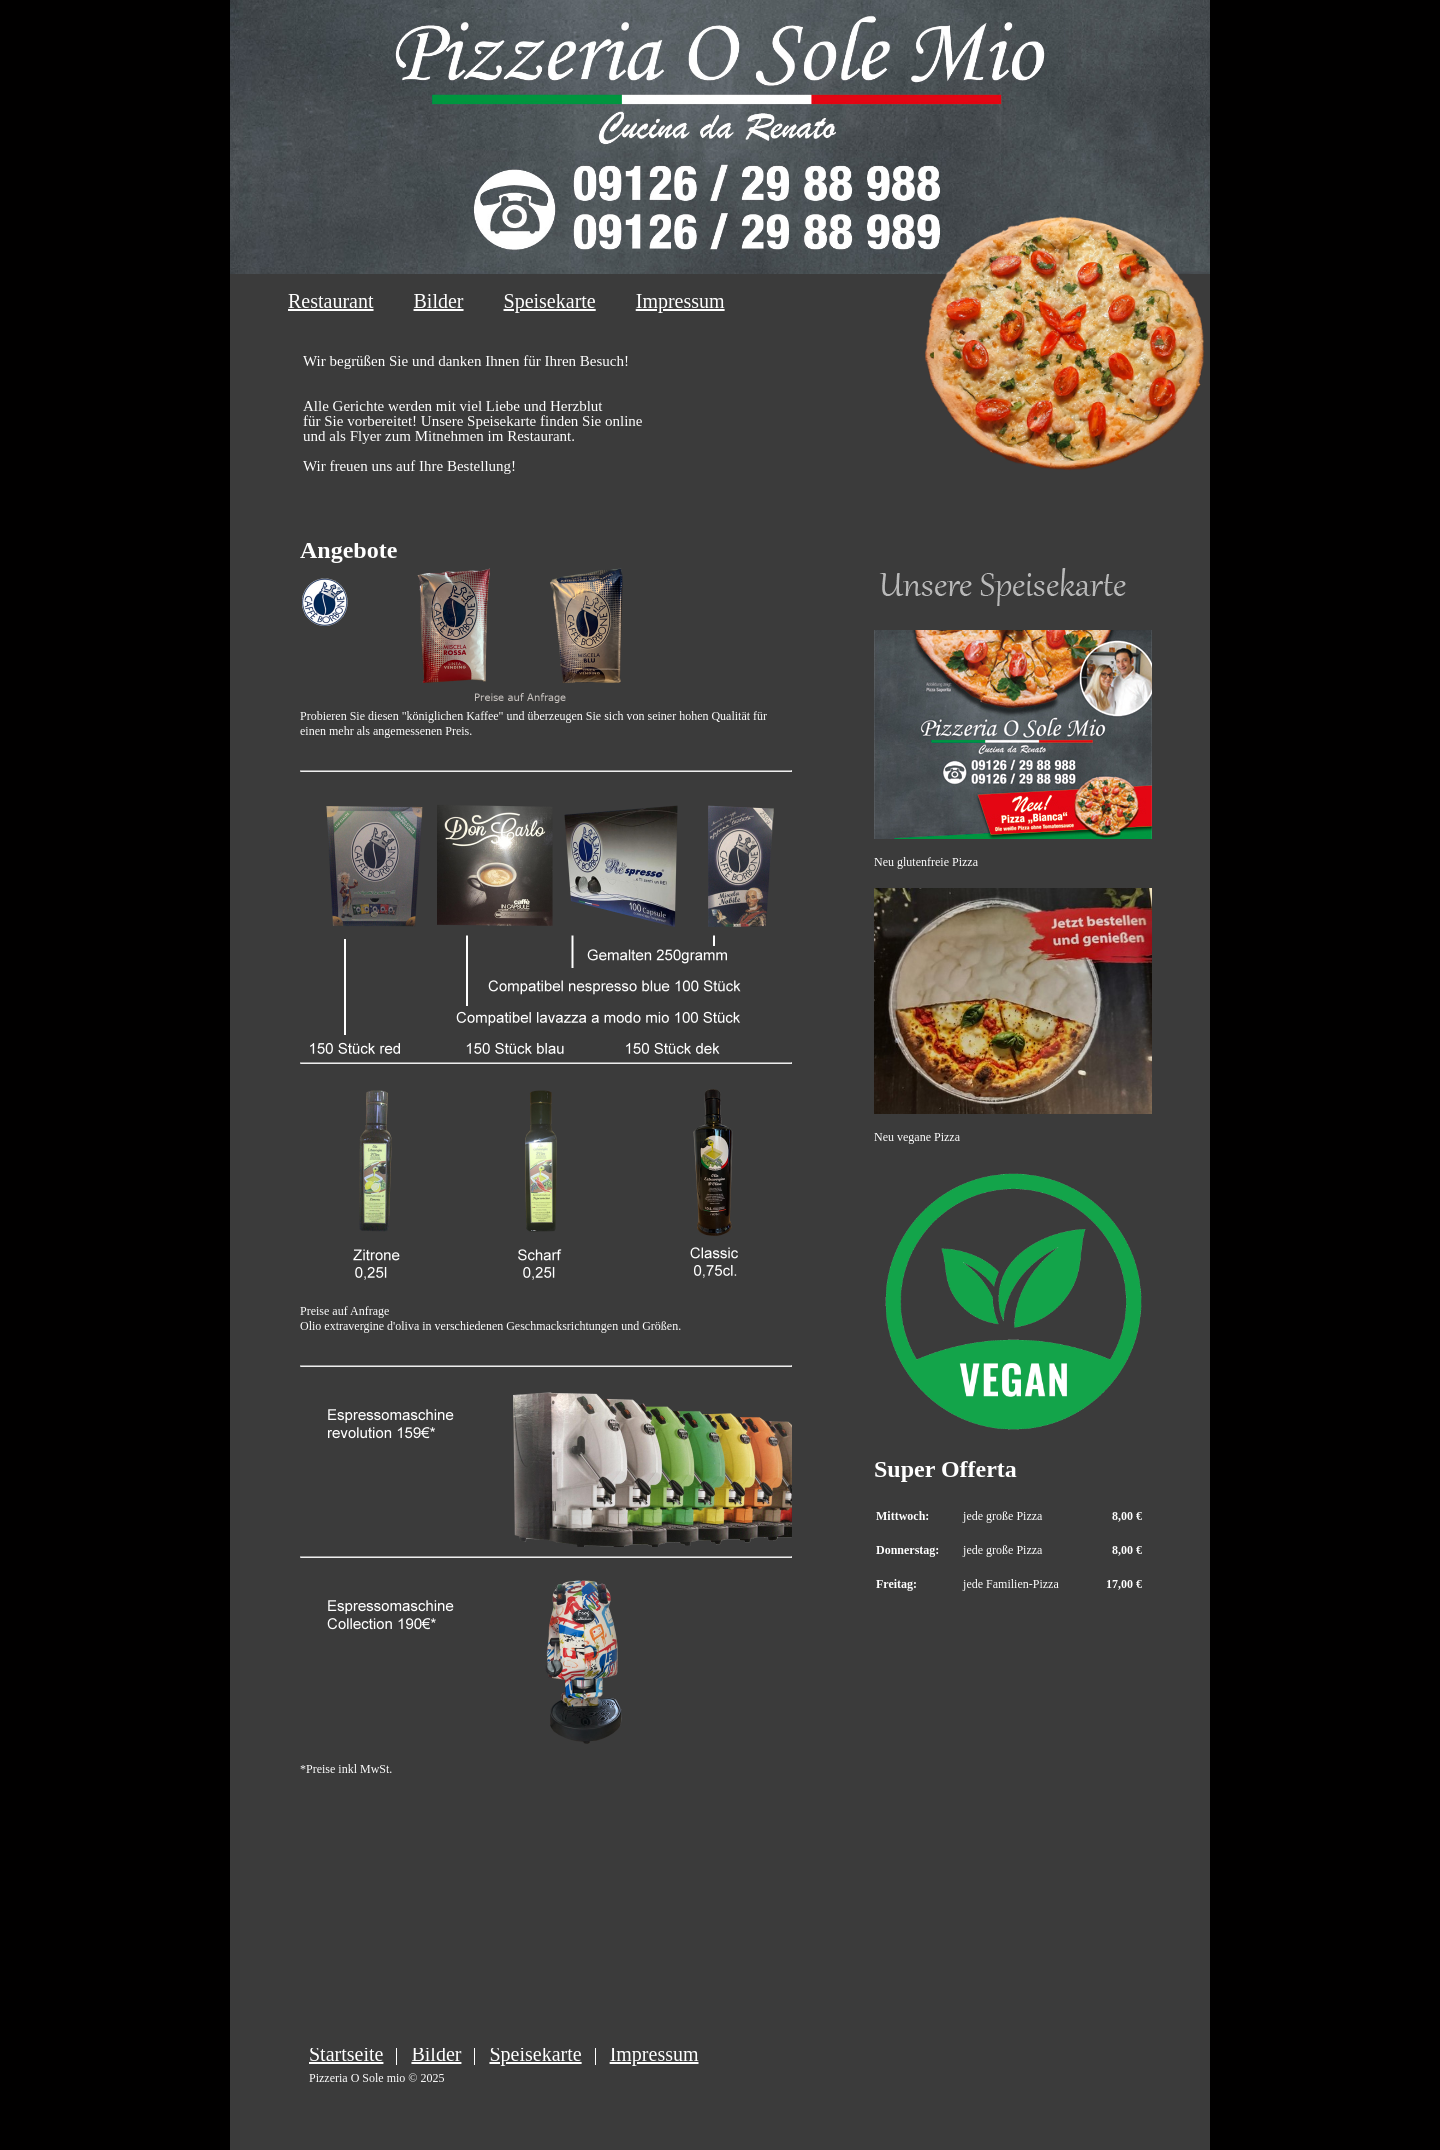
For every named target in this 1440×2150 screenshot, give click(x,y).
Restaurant (331, 301)
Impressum (680, 301)
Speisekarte (550, 301)
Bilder (439, 301)
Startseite (346, 2054)
